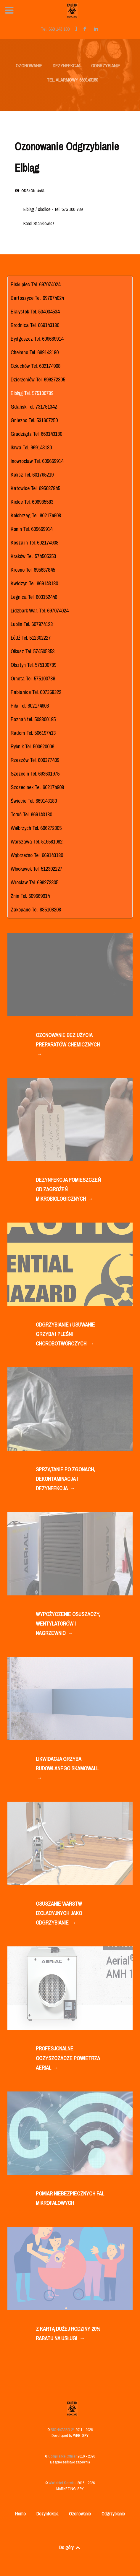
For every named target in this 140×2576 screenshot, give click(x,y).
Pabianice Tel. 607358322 (36, 692)
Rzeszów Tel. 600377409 (35, 760)
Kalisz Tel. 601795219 (32, 474)
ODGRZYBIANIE (105, 65)
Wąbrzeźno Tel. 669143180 (37, 855)
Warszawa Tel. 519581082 (36, 841)
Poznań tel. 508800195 (33, 719)
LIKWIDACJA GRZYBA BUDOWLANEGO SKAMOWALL (67, 1769)
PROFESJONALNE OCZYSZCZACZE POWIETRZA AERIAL (68, 2058)
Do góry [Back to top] (70, 2547)
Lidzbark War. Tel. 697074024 (39, 610)
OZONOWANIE (29, 65)
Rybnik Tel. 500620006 (32, 746)
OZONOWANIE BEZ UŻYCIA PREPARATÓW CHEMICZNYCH (68, 1045)
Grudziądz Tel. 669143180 (36, 434)
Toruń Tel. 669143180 (31, 814)
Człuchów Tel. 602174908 (35, 366)
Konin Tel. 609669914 (31, 529)
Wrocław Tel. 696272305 (34, 882)
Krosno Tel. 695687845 (33, 569)
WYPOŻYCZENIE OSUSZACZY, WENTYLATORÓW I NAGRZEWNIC (68, 1624)
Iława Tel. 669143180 (31, 447)
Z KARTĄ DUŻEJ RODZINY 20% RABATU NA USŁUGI (68, 2334)
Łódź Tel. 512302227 (31, 637)
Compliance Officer (63, 2456)
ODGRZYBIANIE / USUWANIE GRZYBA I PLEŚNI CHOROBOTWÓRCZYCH (65, 1334)
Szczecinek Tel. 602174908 (37, 787)
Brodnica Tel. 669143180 (35, 325)
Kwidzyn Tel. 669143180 (34, 583)
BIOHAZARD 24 (63, 2429)
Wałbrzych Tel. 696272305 (36, 828)
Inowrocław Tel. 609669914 (37, 461)
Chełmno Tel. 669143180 (35, 352)
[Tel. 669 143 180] (56, 29)
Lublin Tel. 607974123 (32, 624)
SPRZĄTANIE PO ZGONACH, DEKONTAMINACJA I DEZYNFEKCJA (65, 1479)
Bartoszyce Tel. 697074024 (37, 298)
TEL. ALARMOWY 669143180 (72, 80)
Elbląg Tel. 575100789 (32, 393)
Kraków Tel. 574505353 (33, 556)
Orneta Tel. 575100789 (33, 678)
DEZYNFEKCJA (67, 65)
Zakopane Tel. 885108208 (36, 909)
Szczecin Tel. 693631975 (35, 773)
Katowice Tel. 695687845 (35, 488)
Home (20, 2513)
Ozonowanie (80, 2513)
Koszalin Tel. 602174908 (34, 542)
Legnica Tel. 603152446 (34, 597)
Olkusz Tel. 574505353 (32, 651)
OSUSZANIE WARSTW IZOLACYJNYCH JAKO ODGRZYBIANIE (59, 1913)
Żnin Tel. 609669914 (30, 896)
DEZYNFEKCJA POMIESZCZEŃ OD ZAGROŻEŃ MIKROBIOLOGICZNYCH (68, 1190)
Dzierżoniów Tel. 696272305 (38, 379)
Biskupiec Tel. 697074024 (35, 284)
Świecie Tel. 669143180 (34, 801)
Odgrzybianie (113, 2513)
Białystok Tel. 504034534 (35, 311)
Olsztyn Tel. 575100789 (33, 665)
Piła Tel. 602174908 (30, 705)
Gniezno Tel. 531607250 (34, 420)
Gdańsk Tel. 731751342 (34, 406)
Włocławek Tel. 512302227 (36, 868)
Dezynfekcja (47, 2513)
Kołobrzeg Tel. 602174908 (36, 515)
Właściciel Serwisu (63, 2482)
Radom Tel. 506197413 (33, 733)
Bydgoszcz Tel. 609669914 (37, 338)
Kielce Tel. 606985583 (32, 502)
